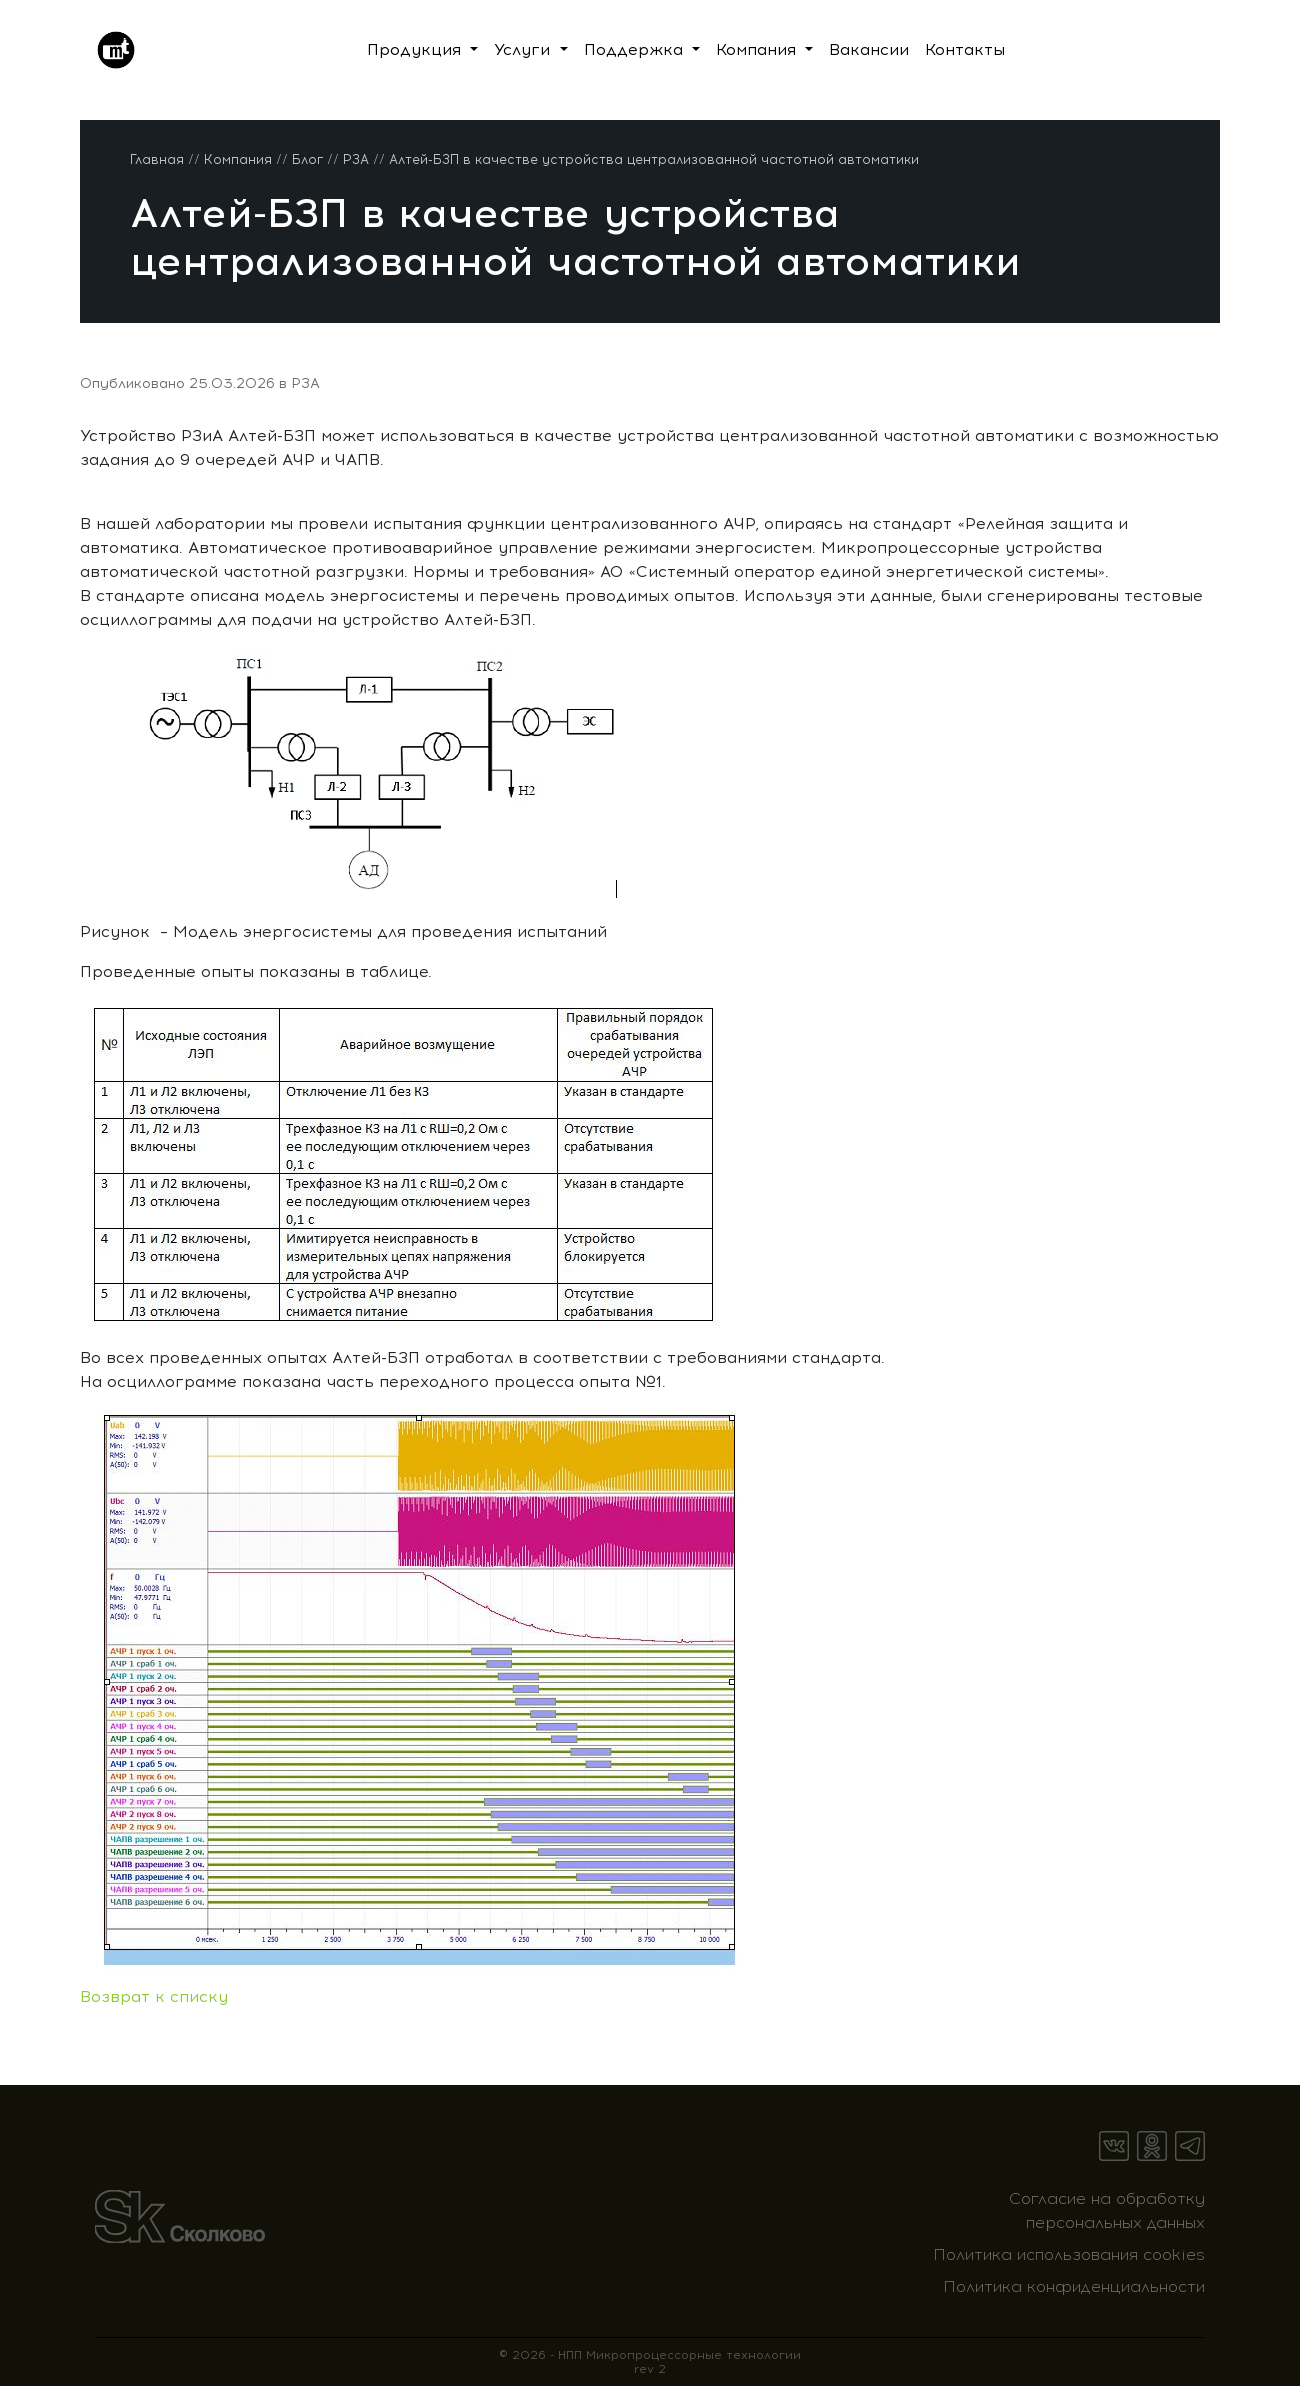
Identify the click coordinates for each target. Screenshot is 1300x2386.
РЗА (305, 383)
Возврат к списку (154, 1996)
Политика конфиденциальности (1074, 2286)
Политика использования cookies (1069, 2254)
